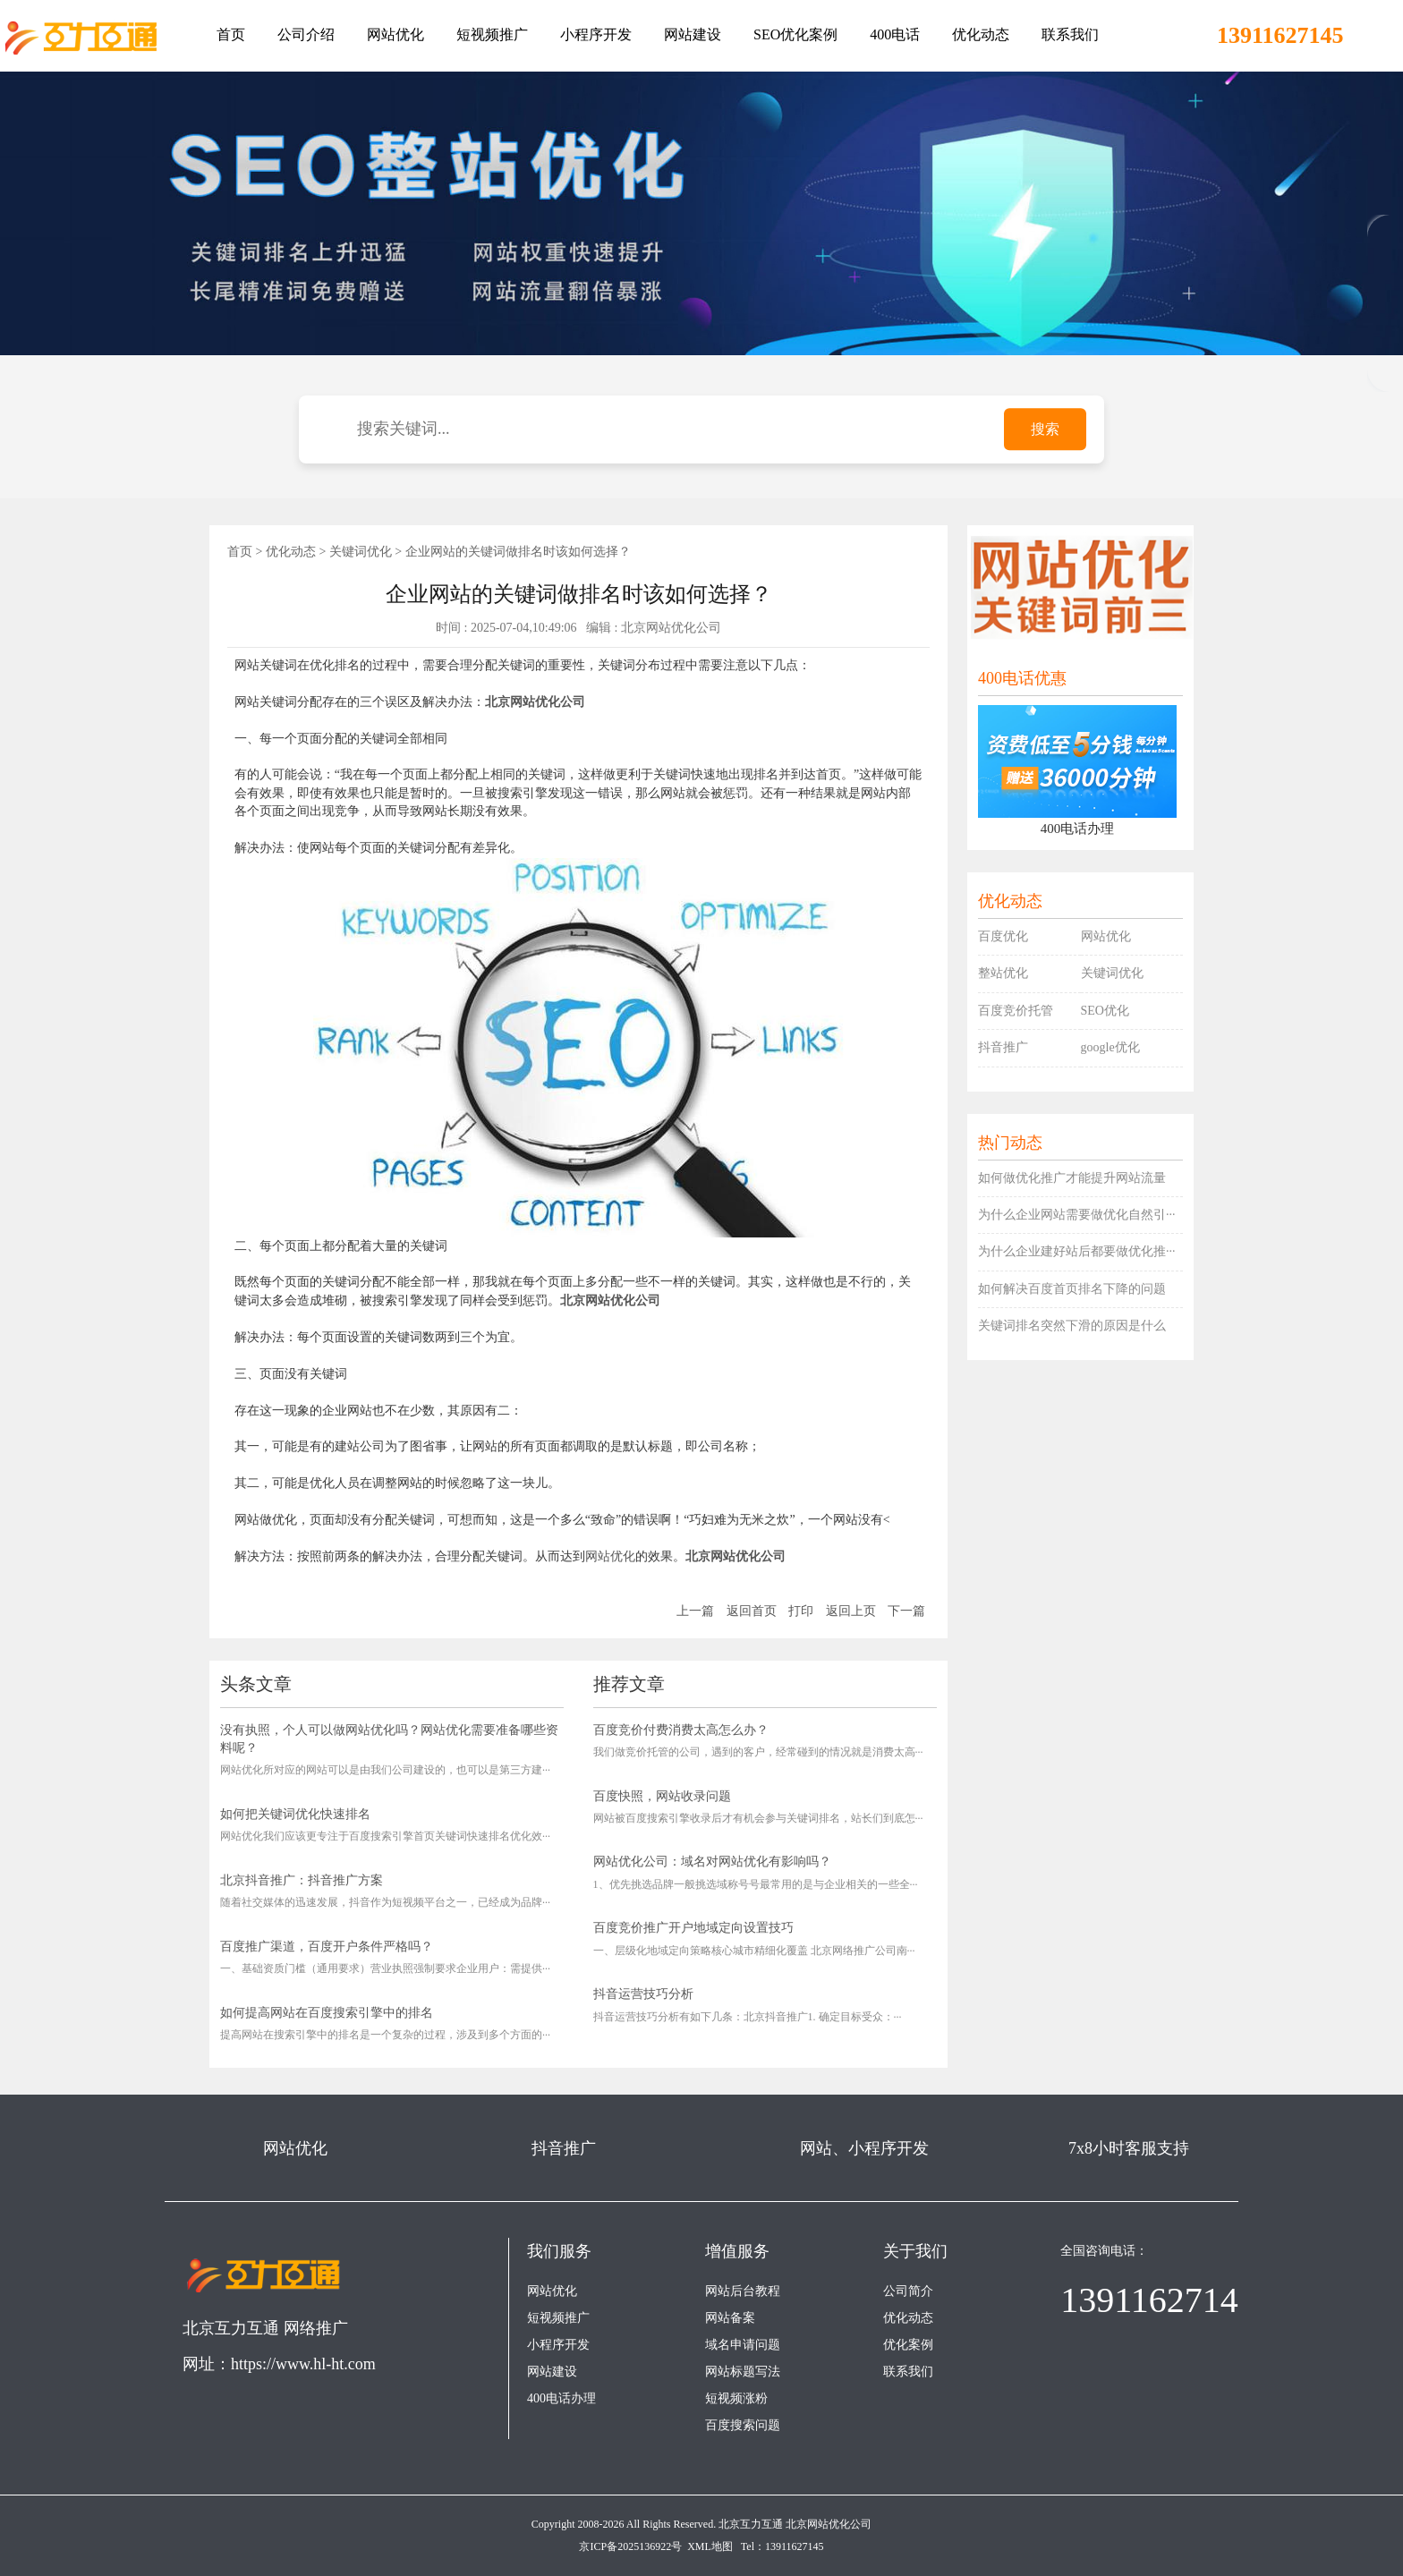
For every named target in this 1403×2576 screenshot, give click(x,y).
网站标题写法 (742, 2371)
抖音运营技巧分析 (643, 1994)
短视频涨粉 (736, 2398)
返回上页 (851, 1611)
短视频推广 (492, 34)
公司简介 (908, 2291)
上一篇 (695, 1611)
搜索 (1045, 429)
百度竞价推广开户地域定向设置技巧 (693, 1927)
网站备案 (730, 2318)
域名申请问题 (742, 2344)
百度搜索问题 (742, 2425)
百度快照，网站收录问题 (662, 1796)
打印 (800, 1611)
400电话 (895, 34)
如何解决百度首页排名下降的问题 (1072, 1289)
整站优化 (1003, 973)
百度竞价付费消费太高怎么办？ (681, 1730)
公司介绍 (306, 34)
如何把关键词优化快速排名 (295, 1814)
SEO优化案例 (795, 34)
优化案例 (908, 2344)
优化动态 (980, 34)
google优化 (1110, 1047)
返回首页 (752, 1611)
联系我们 (1070, 34)
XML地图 (710, 2546)
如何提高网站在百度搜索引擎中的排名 (326, 2012)
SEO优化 (1105, 1010)
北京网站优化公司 (829, 2524)
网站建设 (692, 34)
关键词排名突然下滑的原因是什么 (1072, 1325)
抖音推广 (1003, 1047)
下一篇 (906, 1611)
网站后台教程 (742, 2291)
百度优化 (1003, 936)
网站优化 (395, 34)
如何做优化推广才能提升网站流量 (1072, 1178)
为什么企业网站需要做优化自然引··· (1077, 1214)
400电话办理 (561, 2398)
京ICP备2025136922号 (630, 2546)
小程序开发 (596, 34)
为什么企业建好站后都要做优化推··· (1077, 1251)
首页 (231, 34)
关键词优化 (360, 551)
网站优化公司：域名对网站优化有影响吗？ (712, 1861)
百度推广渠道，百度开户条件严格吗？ (326, 1946)
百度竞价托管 (1015, 1010)
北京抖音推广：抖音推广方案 (301, 1880)
